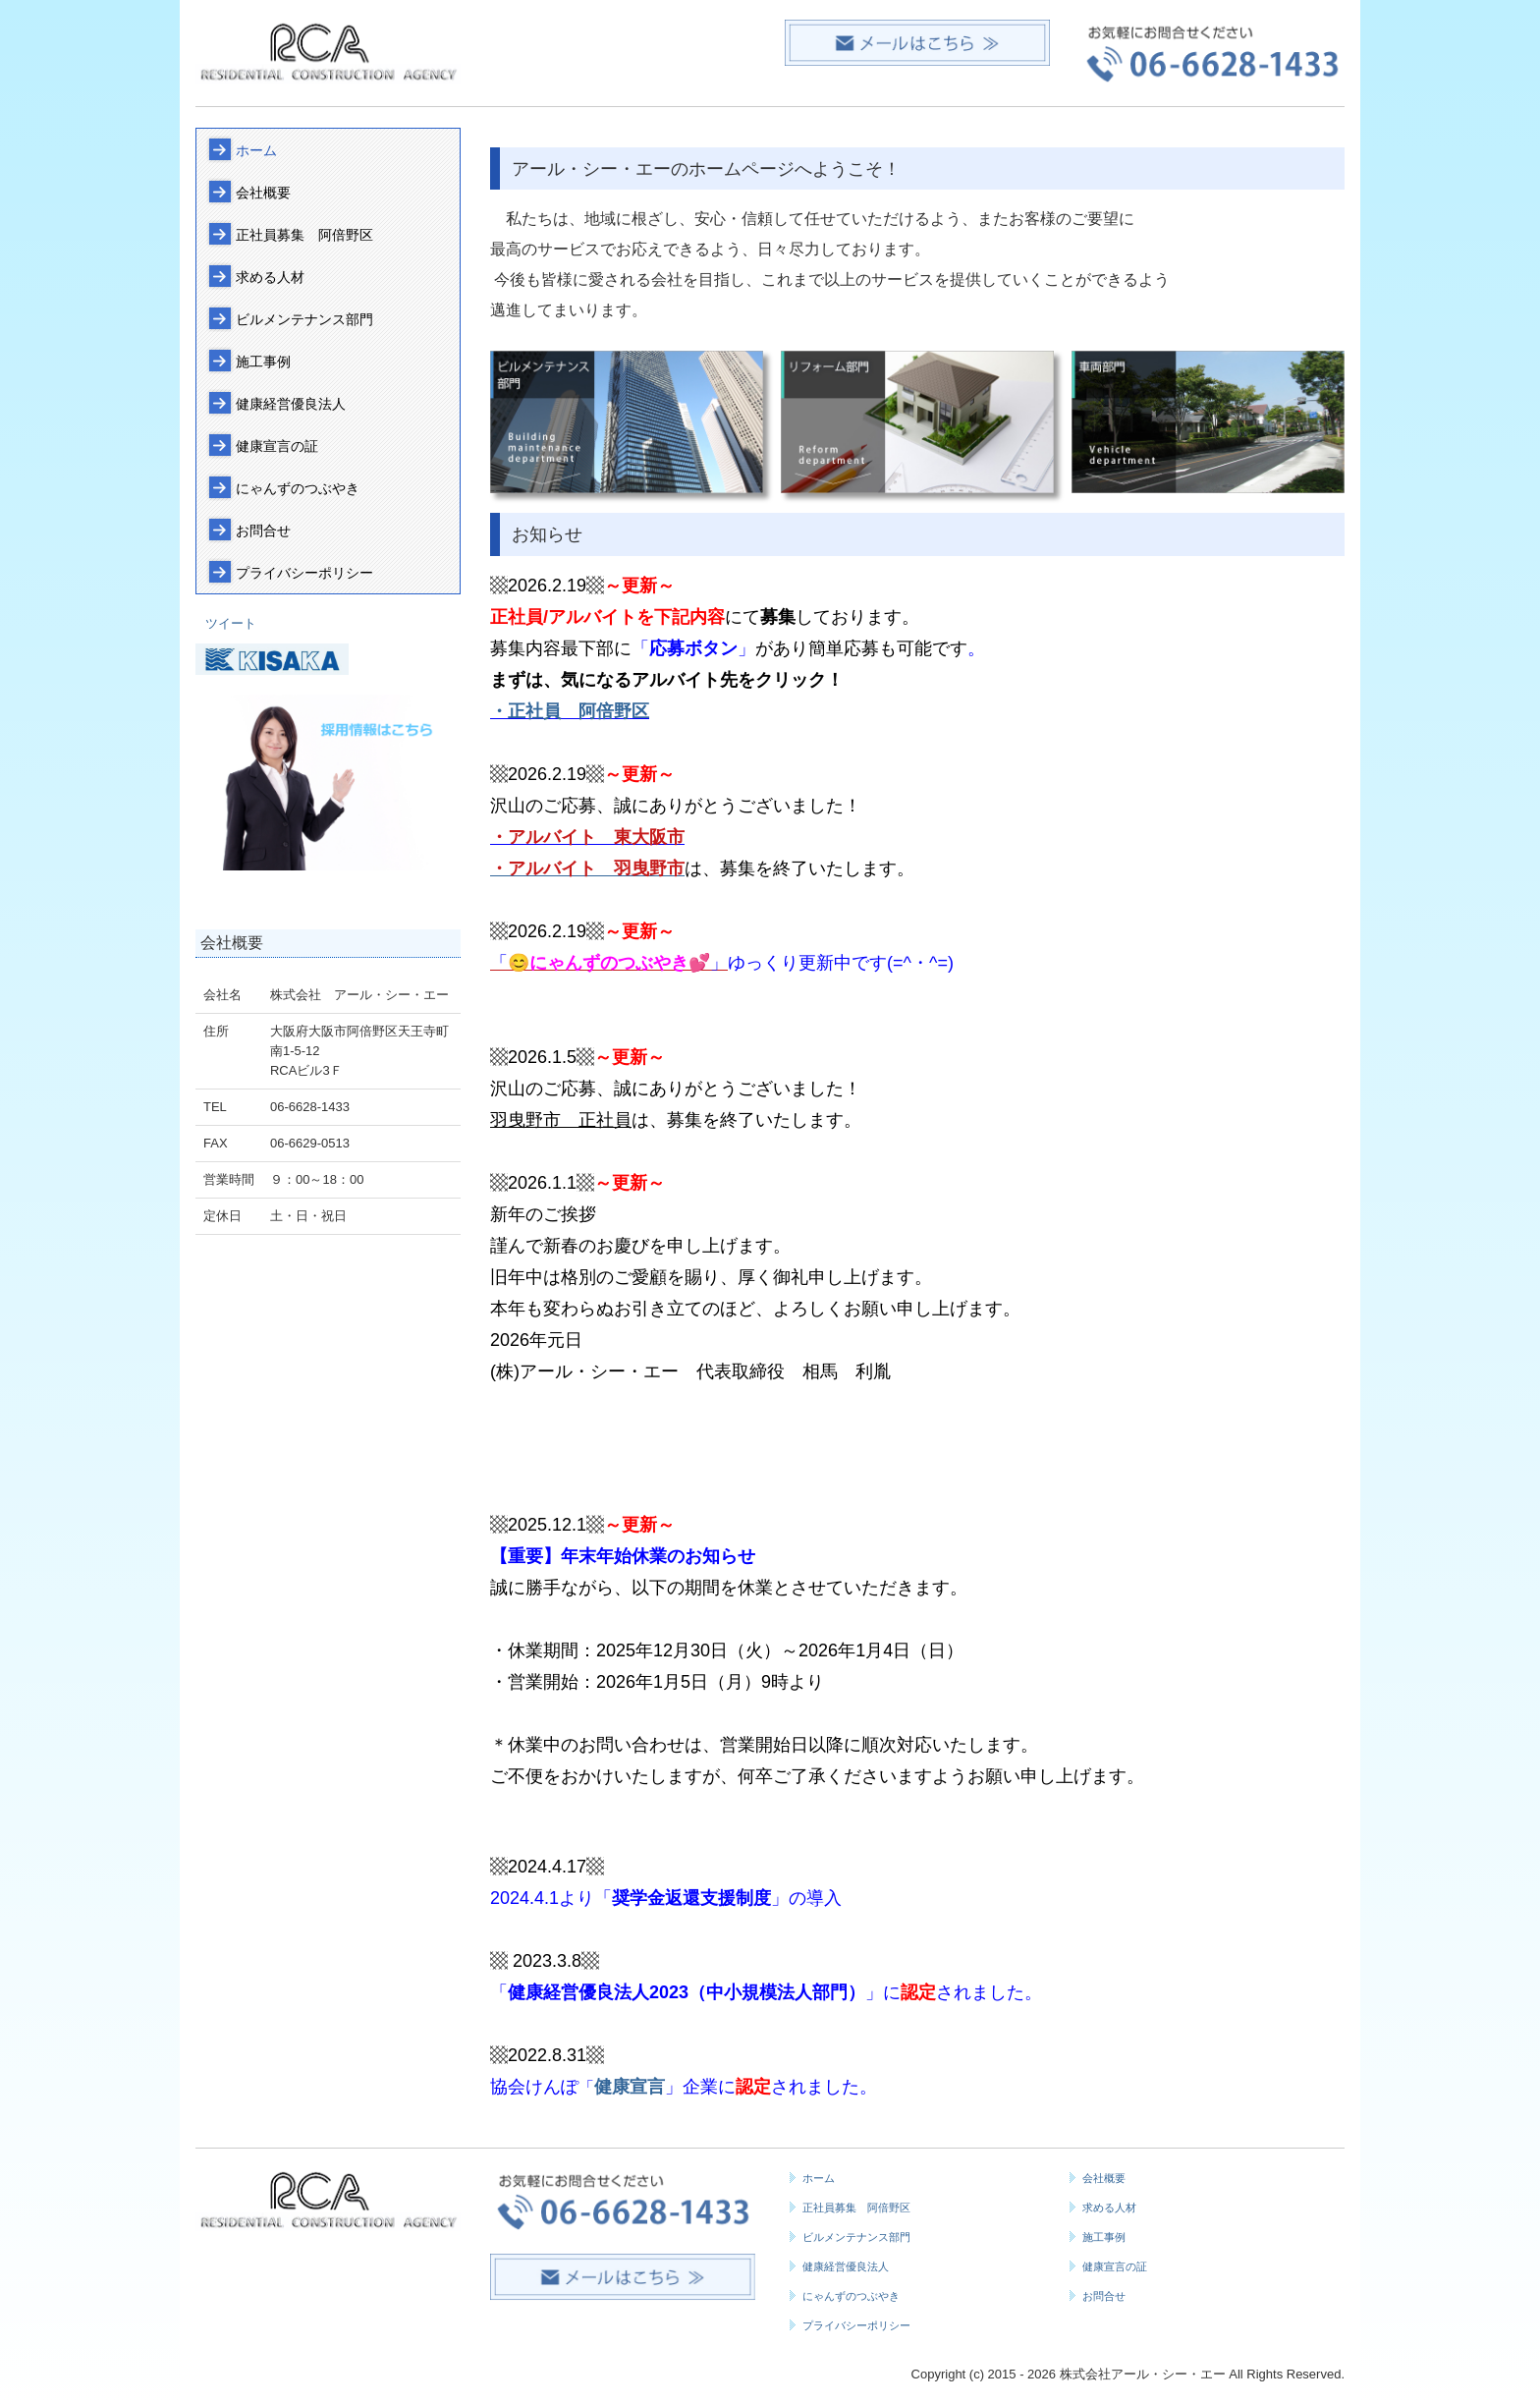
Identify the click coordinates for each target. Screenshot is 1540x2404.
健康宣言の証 (277, 446)
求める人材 (270, 277)
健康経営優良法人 (291, 404)
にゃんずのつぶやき (297, 488)
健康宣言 (629, 2087)
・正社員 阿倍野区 (569, 711)
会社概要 (263, 192)
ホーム (256, 150)
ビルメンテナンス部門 (304, 319)
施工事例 (263, 361)
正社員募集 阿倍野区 (311, 235)
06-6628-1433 (310, 1106)
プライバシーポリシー (304, 573)
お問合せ (263, 530)
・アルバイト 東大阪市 (587, 837)
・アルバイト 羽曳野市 (587, 868)
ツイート (230, 623)
